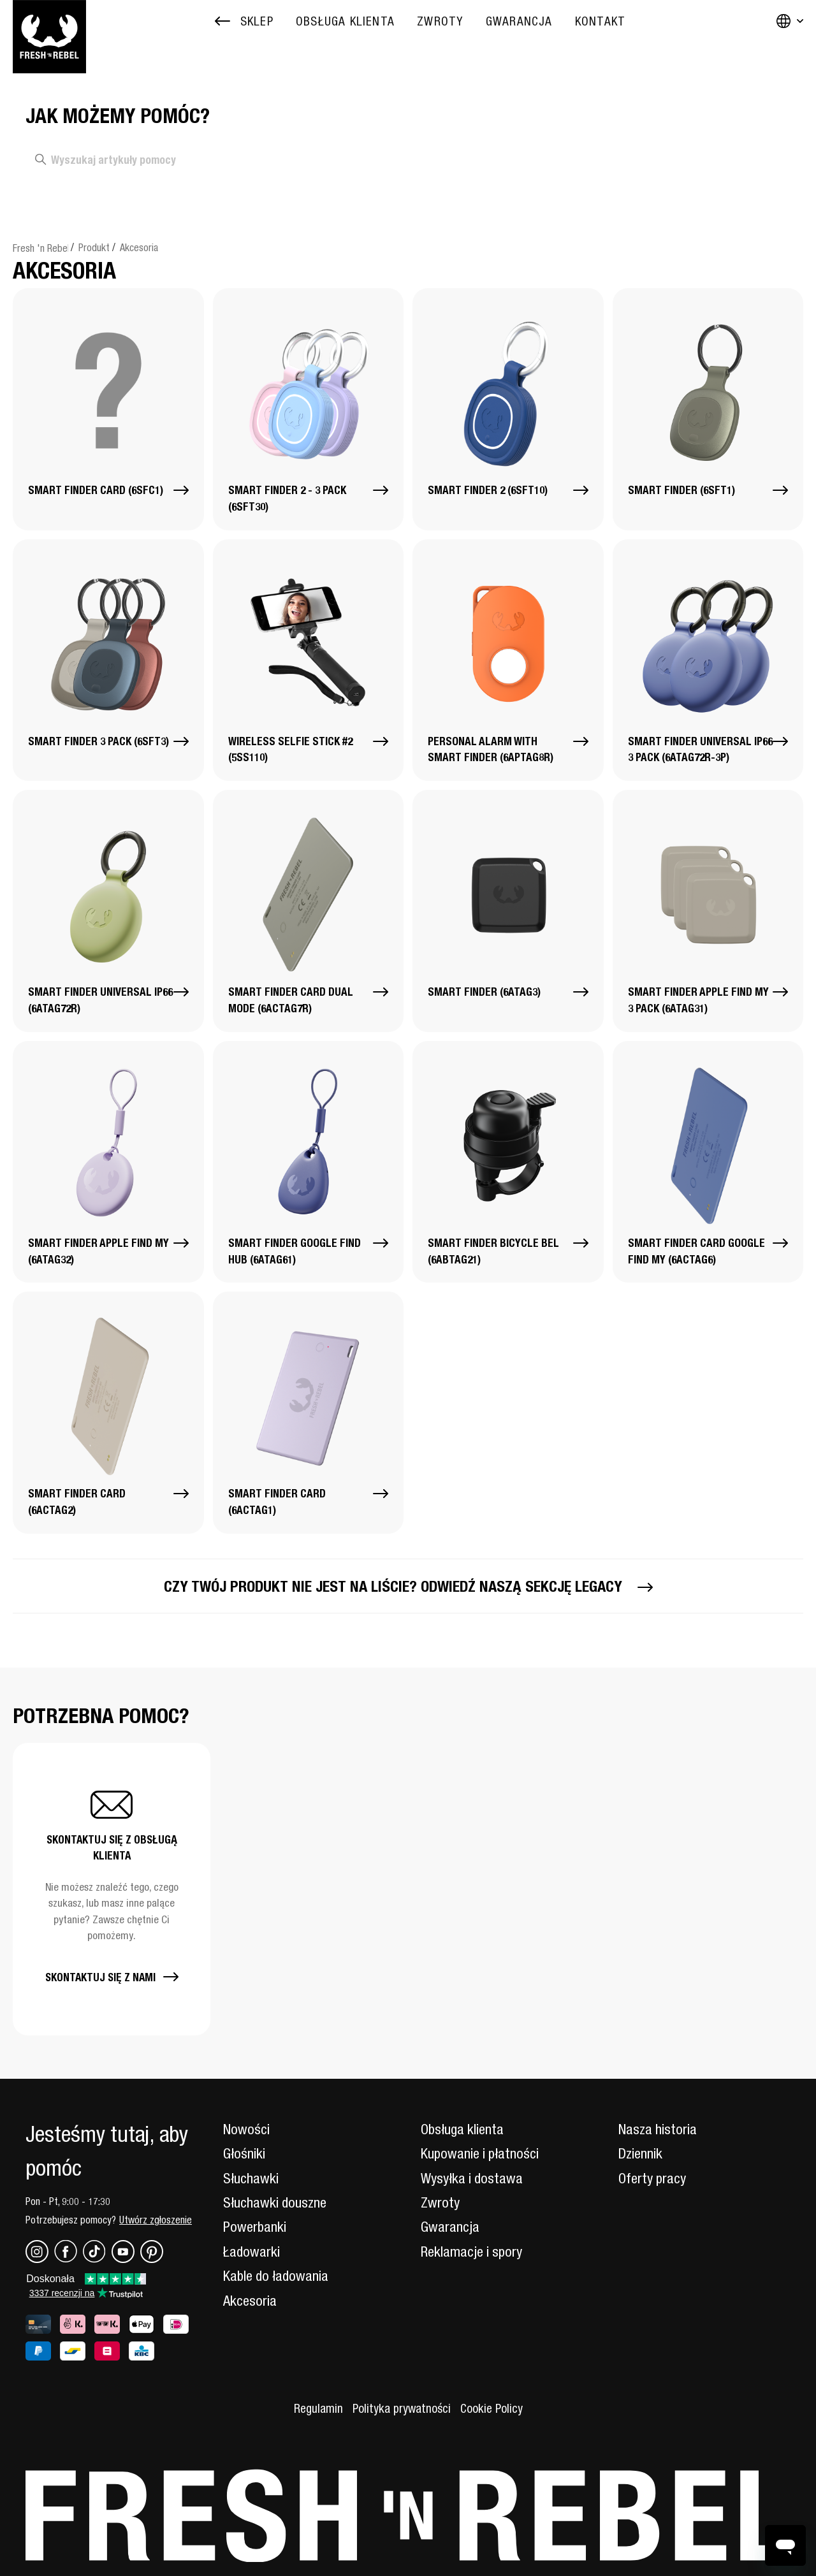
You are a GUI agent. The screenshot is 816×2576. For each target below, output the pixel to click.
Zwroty (440, 2202)
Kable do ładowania (275, 2275)
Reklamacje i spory (471, 2251)
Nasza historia (657, 2129)
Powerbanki (254, 2226)
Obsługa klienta (462, 2129)
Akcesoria (139, 247)
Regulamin (318, 2408)
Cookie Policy (491, 2408)
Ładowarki (251, 2251)
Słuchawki (251, 2178)
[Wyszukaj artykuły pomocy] (192, 160)
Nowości (246, 2129)
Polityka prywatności (402, 2408)
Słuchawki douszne (274, 2202)
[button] (111, 1889)
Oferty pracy (652, 2178)
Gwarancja (450, 2226)
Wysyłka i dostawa (472, 2178)
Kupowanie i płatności (480, 2153)
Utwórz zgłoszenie (155, 2219)
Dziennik (640, 2153)
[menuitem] (345, 21)
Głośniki (244, 2153)
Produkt (94, 247)
